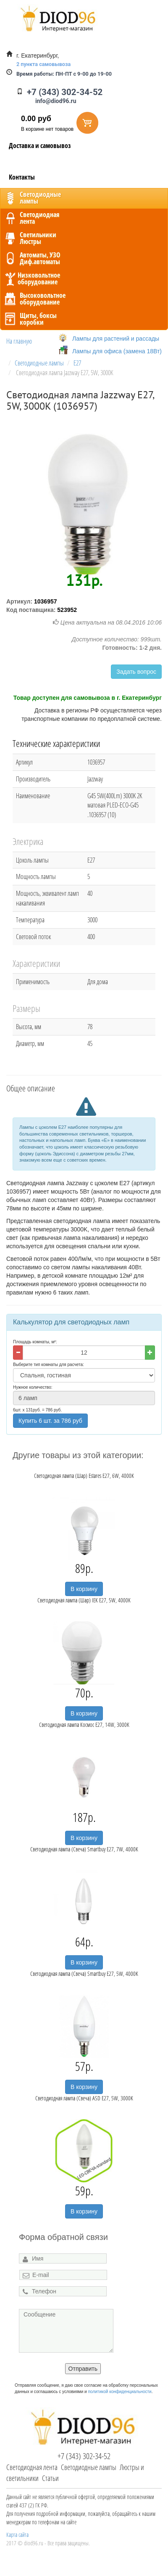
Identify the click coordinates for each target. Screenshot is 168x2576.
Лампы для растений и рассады (115, 338)
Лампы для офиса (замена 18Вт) (117, 351)
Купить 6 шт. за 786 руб (50, 1420)
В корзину (84, 1589)
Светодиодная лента (32, 2467)
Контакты (22, 177)
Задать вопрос (136, 671)
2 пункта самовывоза (43, 64)
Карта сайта (17, 2535)
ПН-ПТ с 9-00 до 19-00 (64, 74)
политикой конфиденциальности (119, 2391)
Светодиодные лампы (88, 2467)
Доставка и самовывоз (40, 145)
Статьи (50, 2478)
